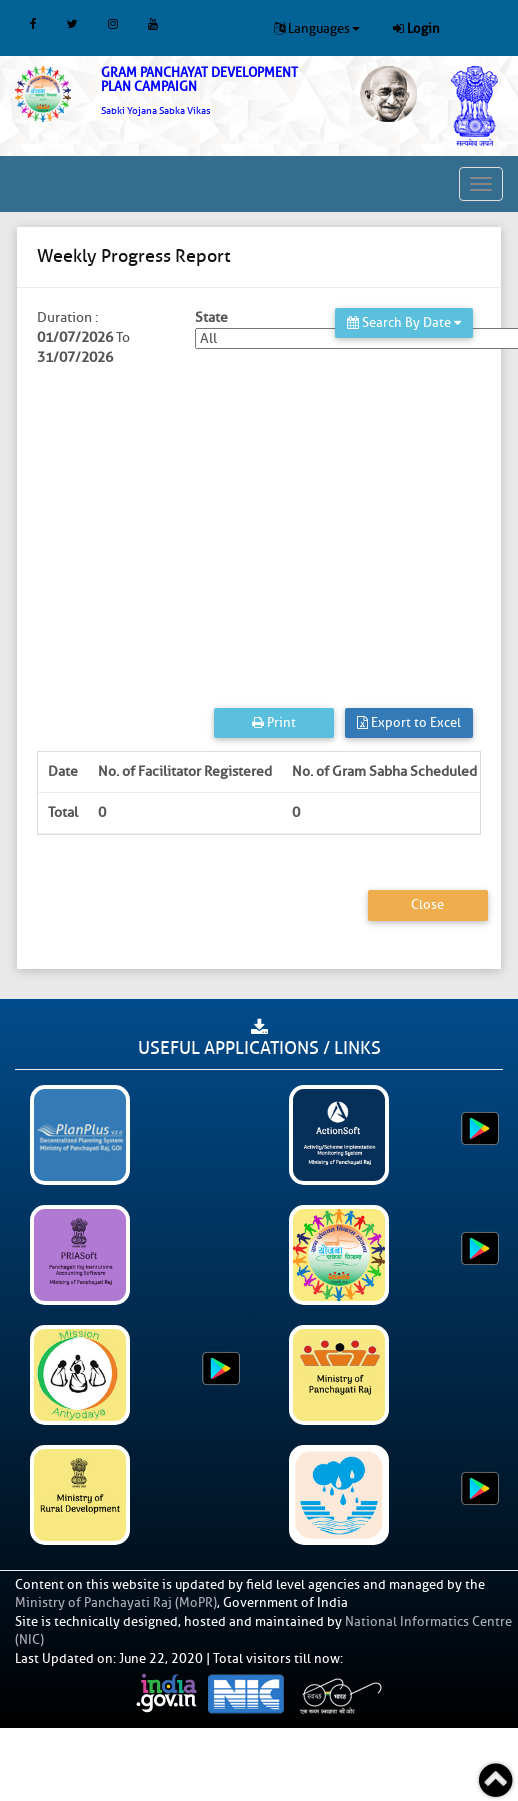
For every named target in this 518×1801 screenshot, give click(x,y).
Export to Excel (409, 722)
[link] (215, 91)
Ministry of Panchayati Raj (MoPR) (116, 1602)
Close (427, 904)
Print (274, 722)
